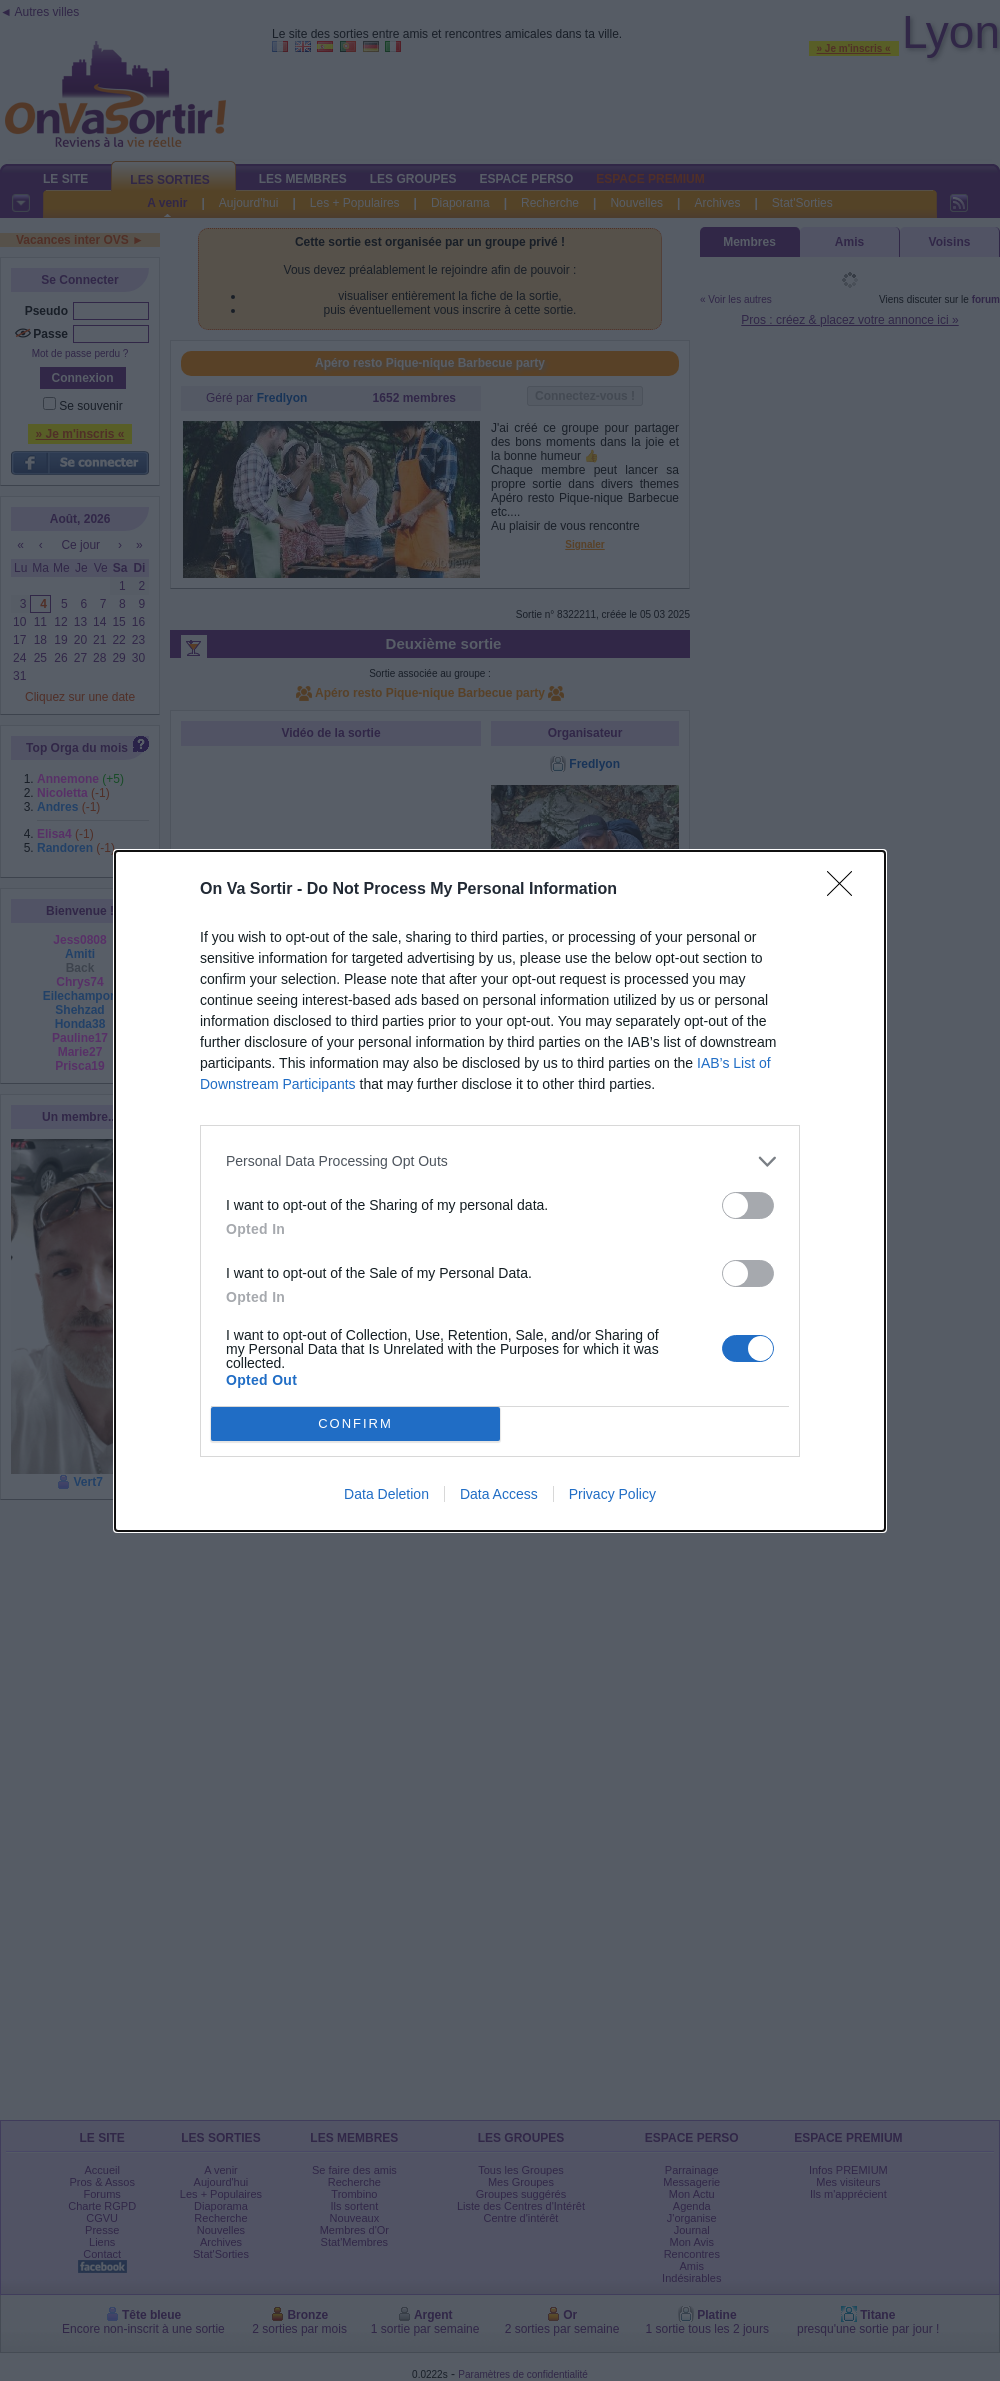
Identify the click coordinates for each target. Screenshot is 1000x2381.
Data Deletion (386, 1494)
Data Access (499, 1494)
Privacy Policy (612, 1494)
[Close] (846, 890)
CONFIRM (355, 1423)
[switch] (748, 1205)
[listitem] (500, 1161)
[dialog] (500, 1191)
